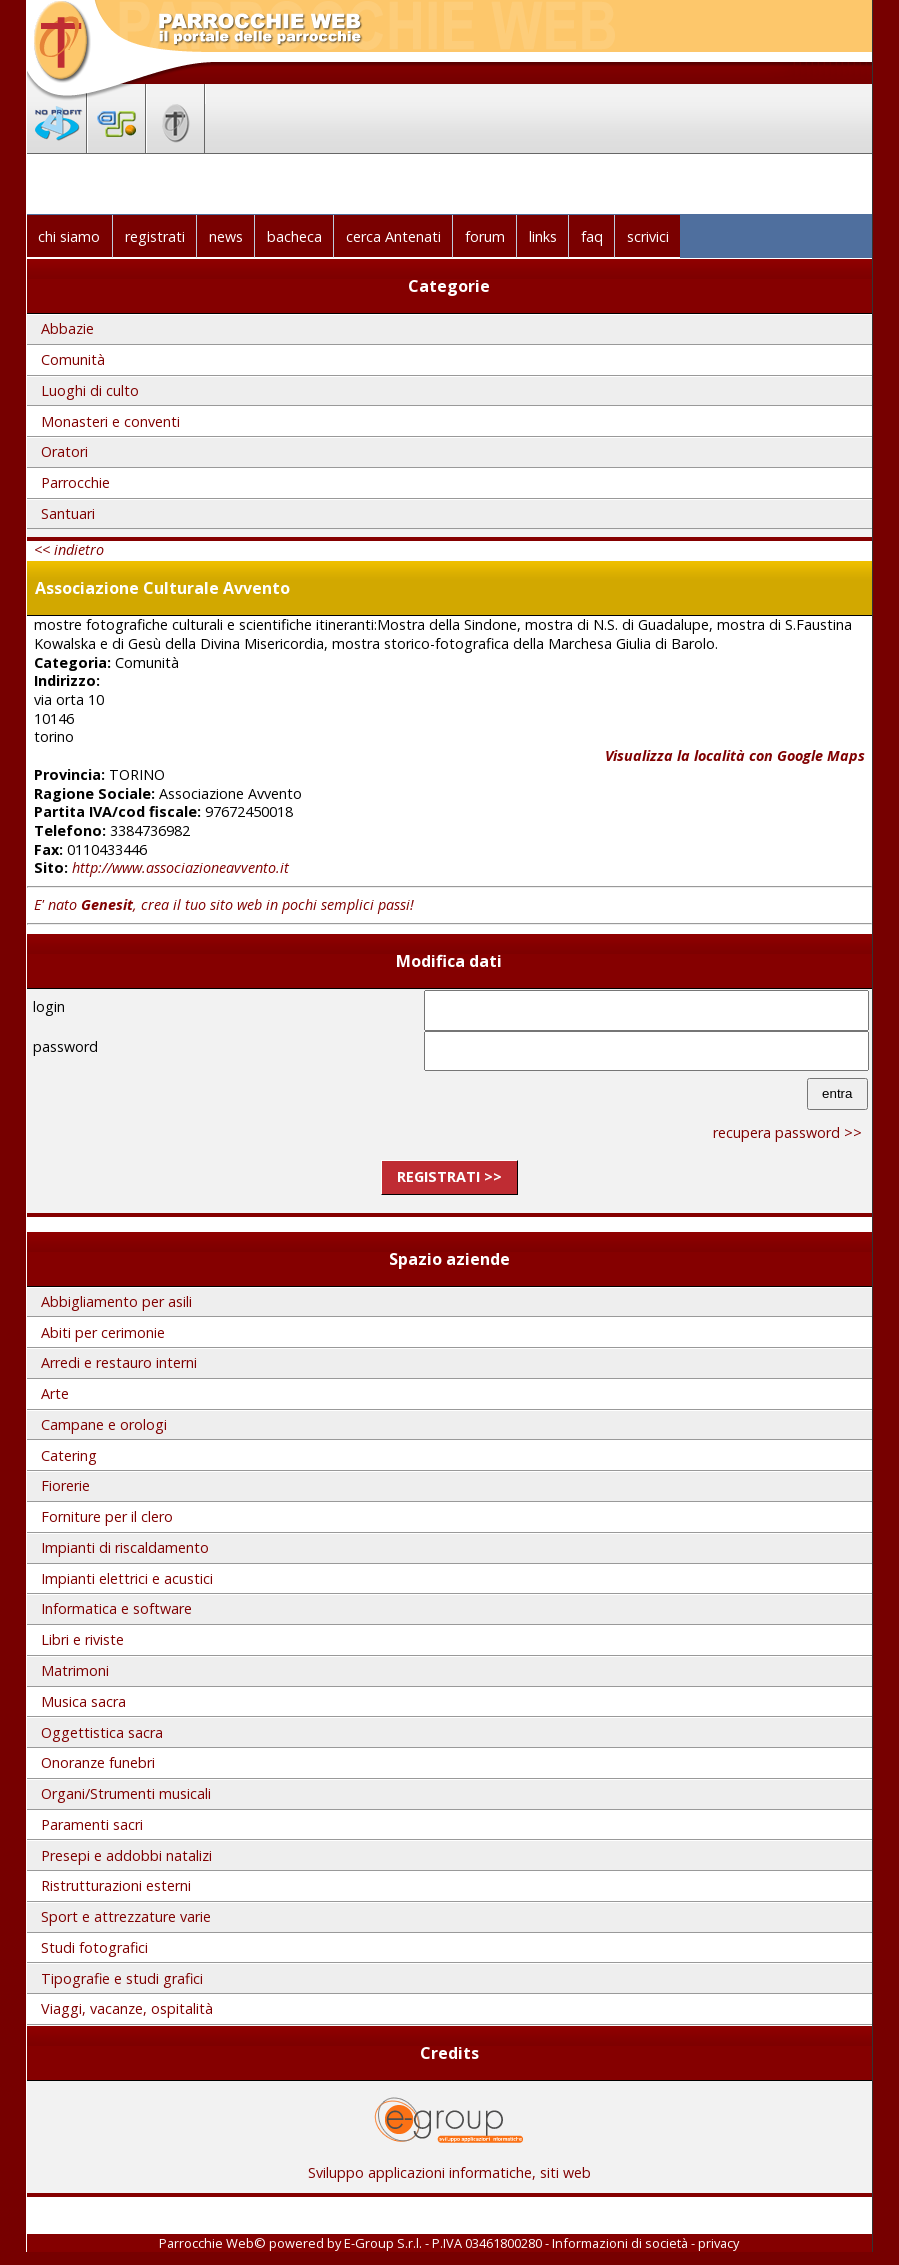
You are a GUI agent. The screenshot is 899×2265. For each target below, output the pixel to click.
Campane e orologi (104, 1424)
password (65, 1046)
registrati (155, 236)
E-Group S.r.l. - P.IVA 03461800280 (443, 2243)
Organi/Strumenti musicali (126, 1793)
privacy (718, 2243)
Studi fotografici (94, 1947)
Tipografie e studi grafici (122, 1978)
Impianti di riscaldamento (125, 1547)
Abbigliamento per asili (116, 1301)
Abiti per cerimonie (103, 1332)
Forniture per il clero (107, 1516)
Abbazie (67, 328)
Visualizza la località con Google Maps (735, 755)
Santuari (68, 513)
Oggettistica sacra (102, 1732)
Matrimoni (75, 1670)
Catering (69, 1455)
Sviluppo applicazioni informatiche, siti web (449, 2165)
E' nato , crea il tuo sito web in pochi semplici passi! (224, 904)
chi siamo (69, 236)
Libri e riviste (82, 1639)
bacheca (294, 236)
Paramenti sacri (92, 1824)
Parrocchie (75, 482)
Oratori (64, 451)
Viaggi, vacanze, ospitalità (127, 2008)
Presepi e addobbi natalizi (126, 1855)
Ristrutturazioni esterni (116, 1885)
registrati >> (449, 1176)
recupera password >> (787, 1132)
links (543, 236)
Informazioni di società (620, 2243)
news (226, 236)
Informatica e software (116, 1608)
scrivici (648, 236)
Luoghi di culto (90, 390)
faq (592, 236)
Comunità (73, 359)
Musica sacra (83, 1701)
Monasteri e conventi (110, 421)
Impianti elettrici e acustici (127, 1578)
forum (485, 236)
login (49, 1006)
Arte (55, 1393)
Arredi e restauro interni (119, 1362)
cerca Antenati (393, 236)
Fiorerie (65, 1485)
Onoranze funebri (98, 1762)
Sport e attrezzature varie (126, 1916)
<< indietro (69, 549)
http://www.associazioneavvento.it (180, 867)
